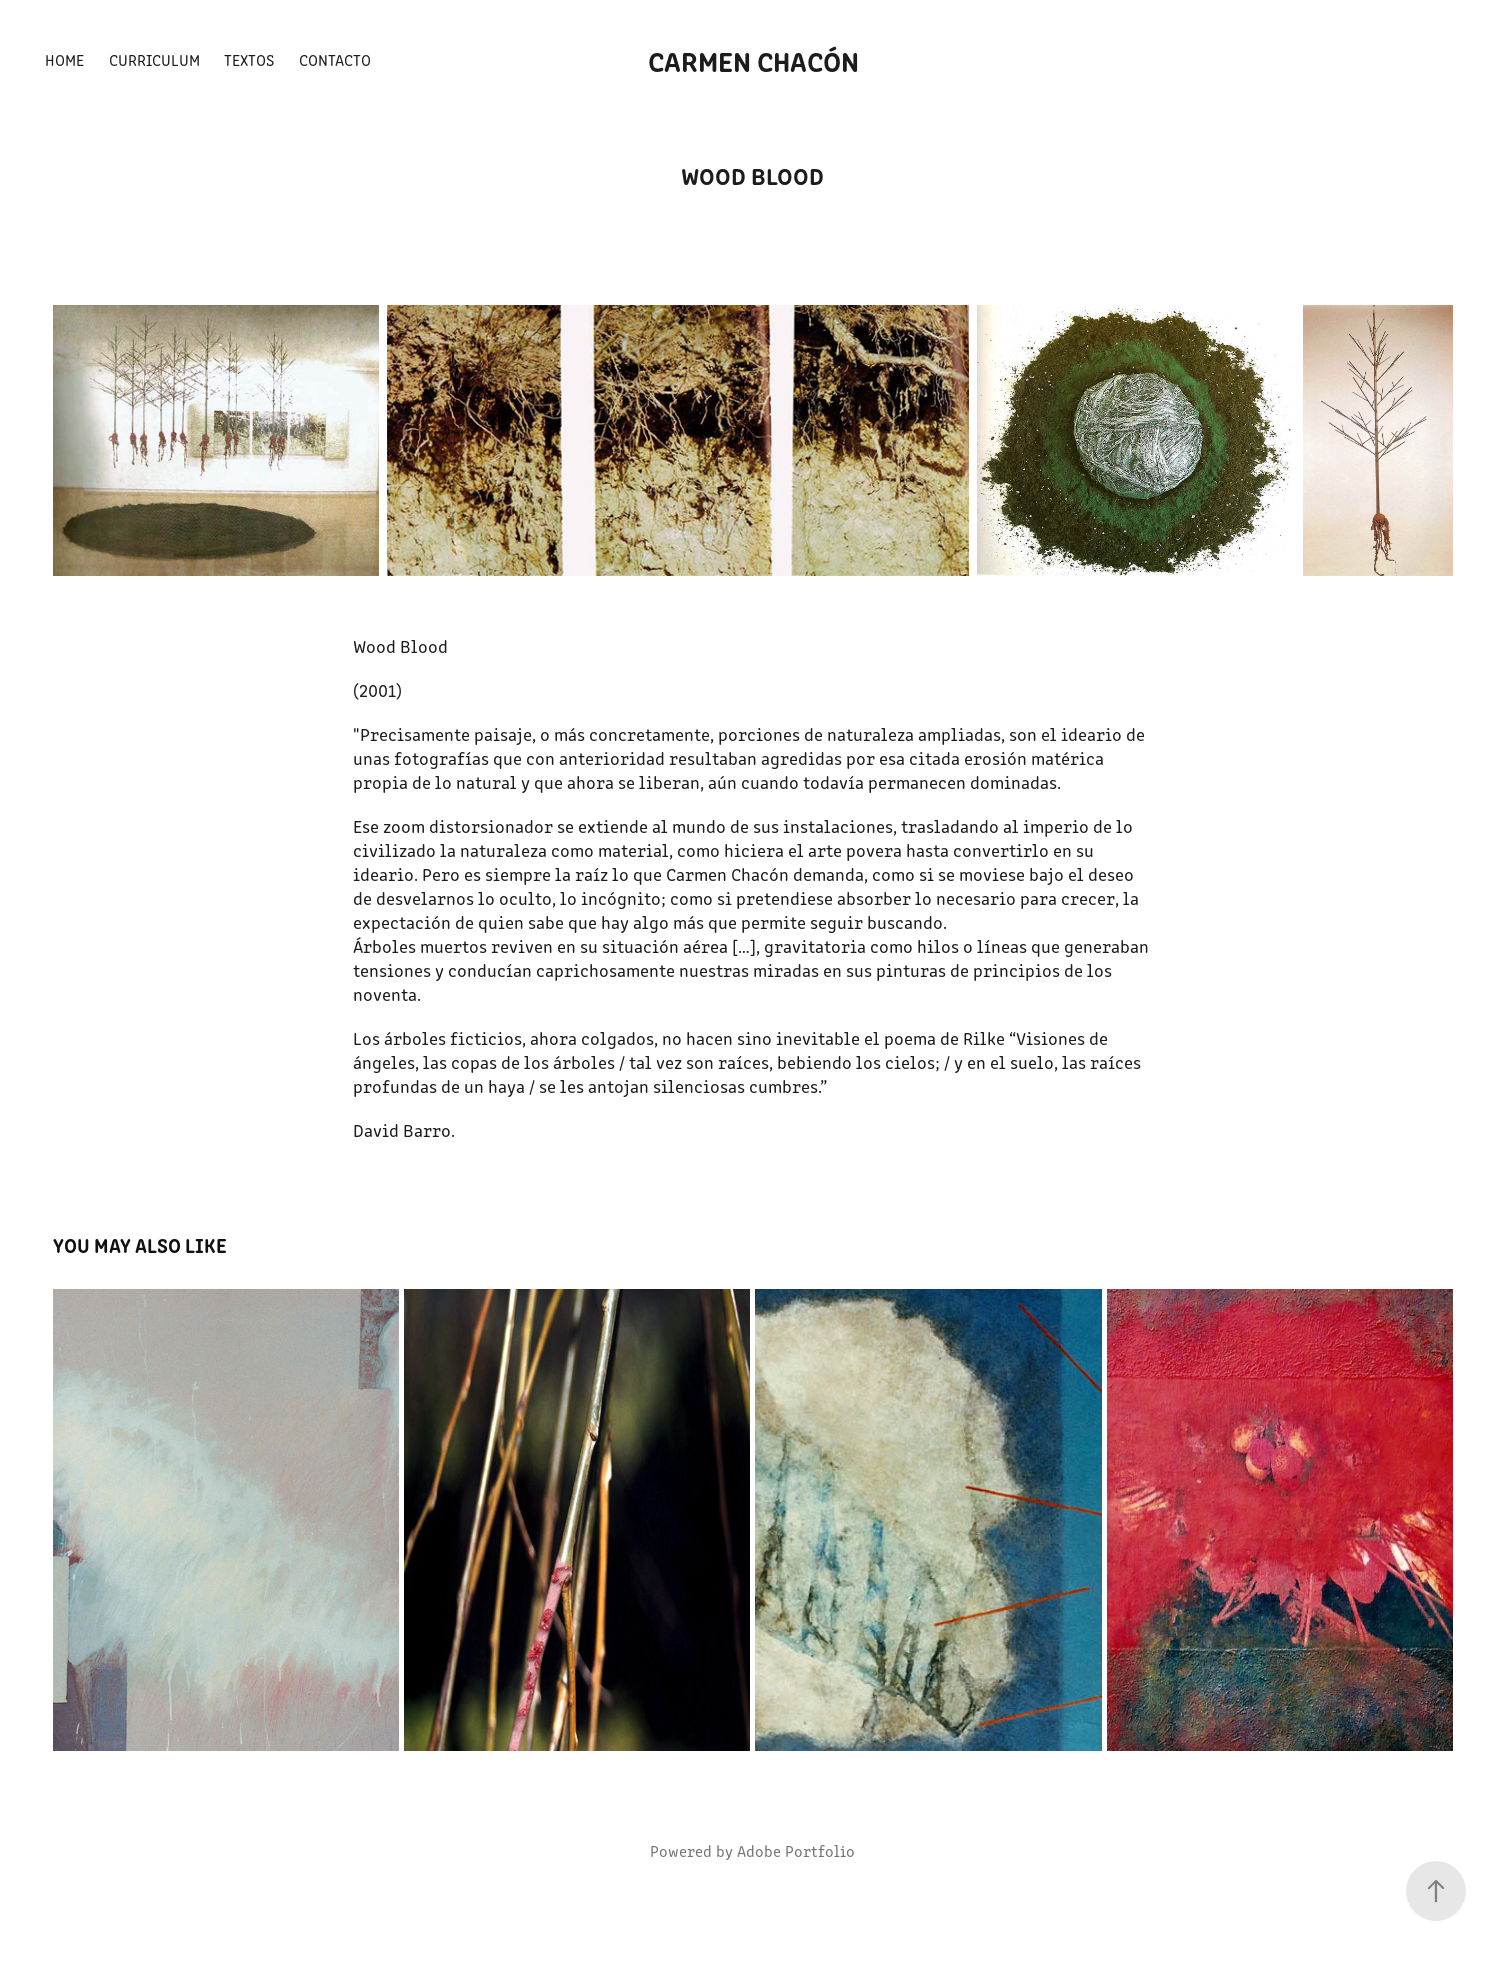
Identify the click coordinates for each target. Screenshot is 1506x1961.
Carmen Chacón (753, 60)
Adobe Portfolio (796, 1850)
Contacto (335, 59)
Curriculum (154, 59)
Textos (249, 59)
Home (64, 59)
